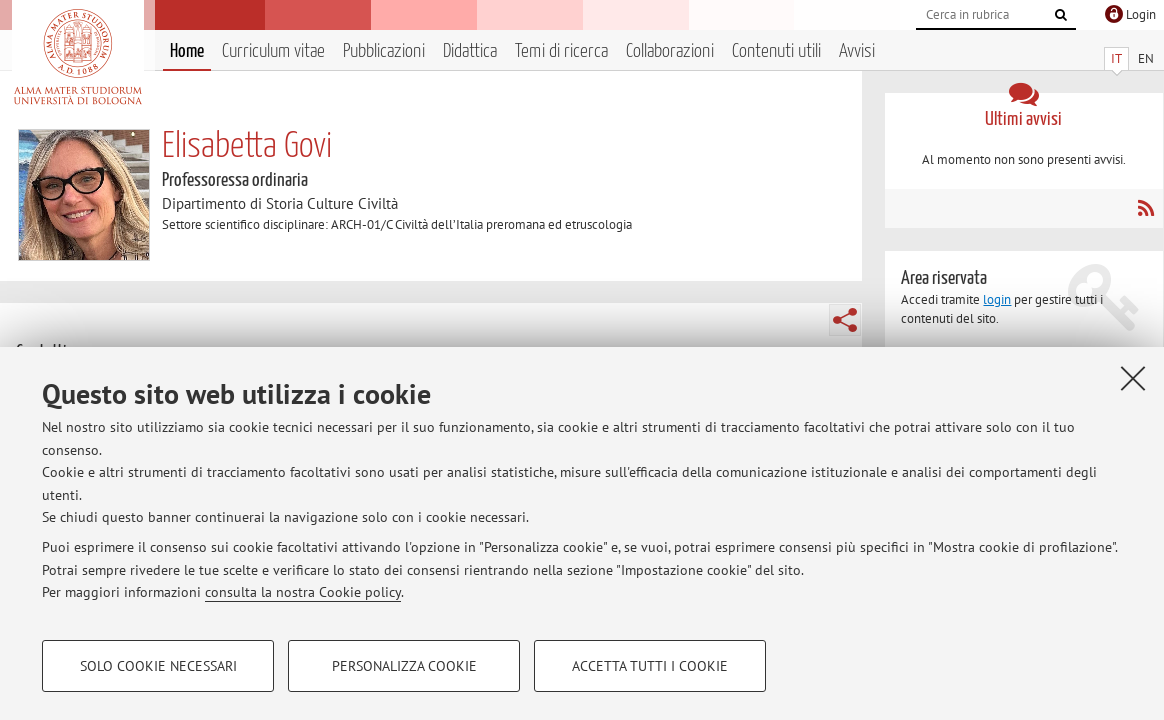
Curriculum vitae (273, 51)
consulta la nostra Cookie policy (303, 592)
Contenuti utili (776, 51)
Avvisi (857, 51)
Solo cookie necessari (158, 666)
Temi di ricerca (561, 51)
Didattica (470, 51)
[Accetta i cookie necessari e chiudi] (1133, 378)
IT (1116, 58)
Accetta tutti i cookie (650, 666)
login (997, 299)
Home (187, 51)
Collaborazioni (670, 51)
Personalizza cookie (404, 666)
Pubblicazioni (384, 51)
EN (1146, 58)
